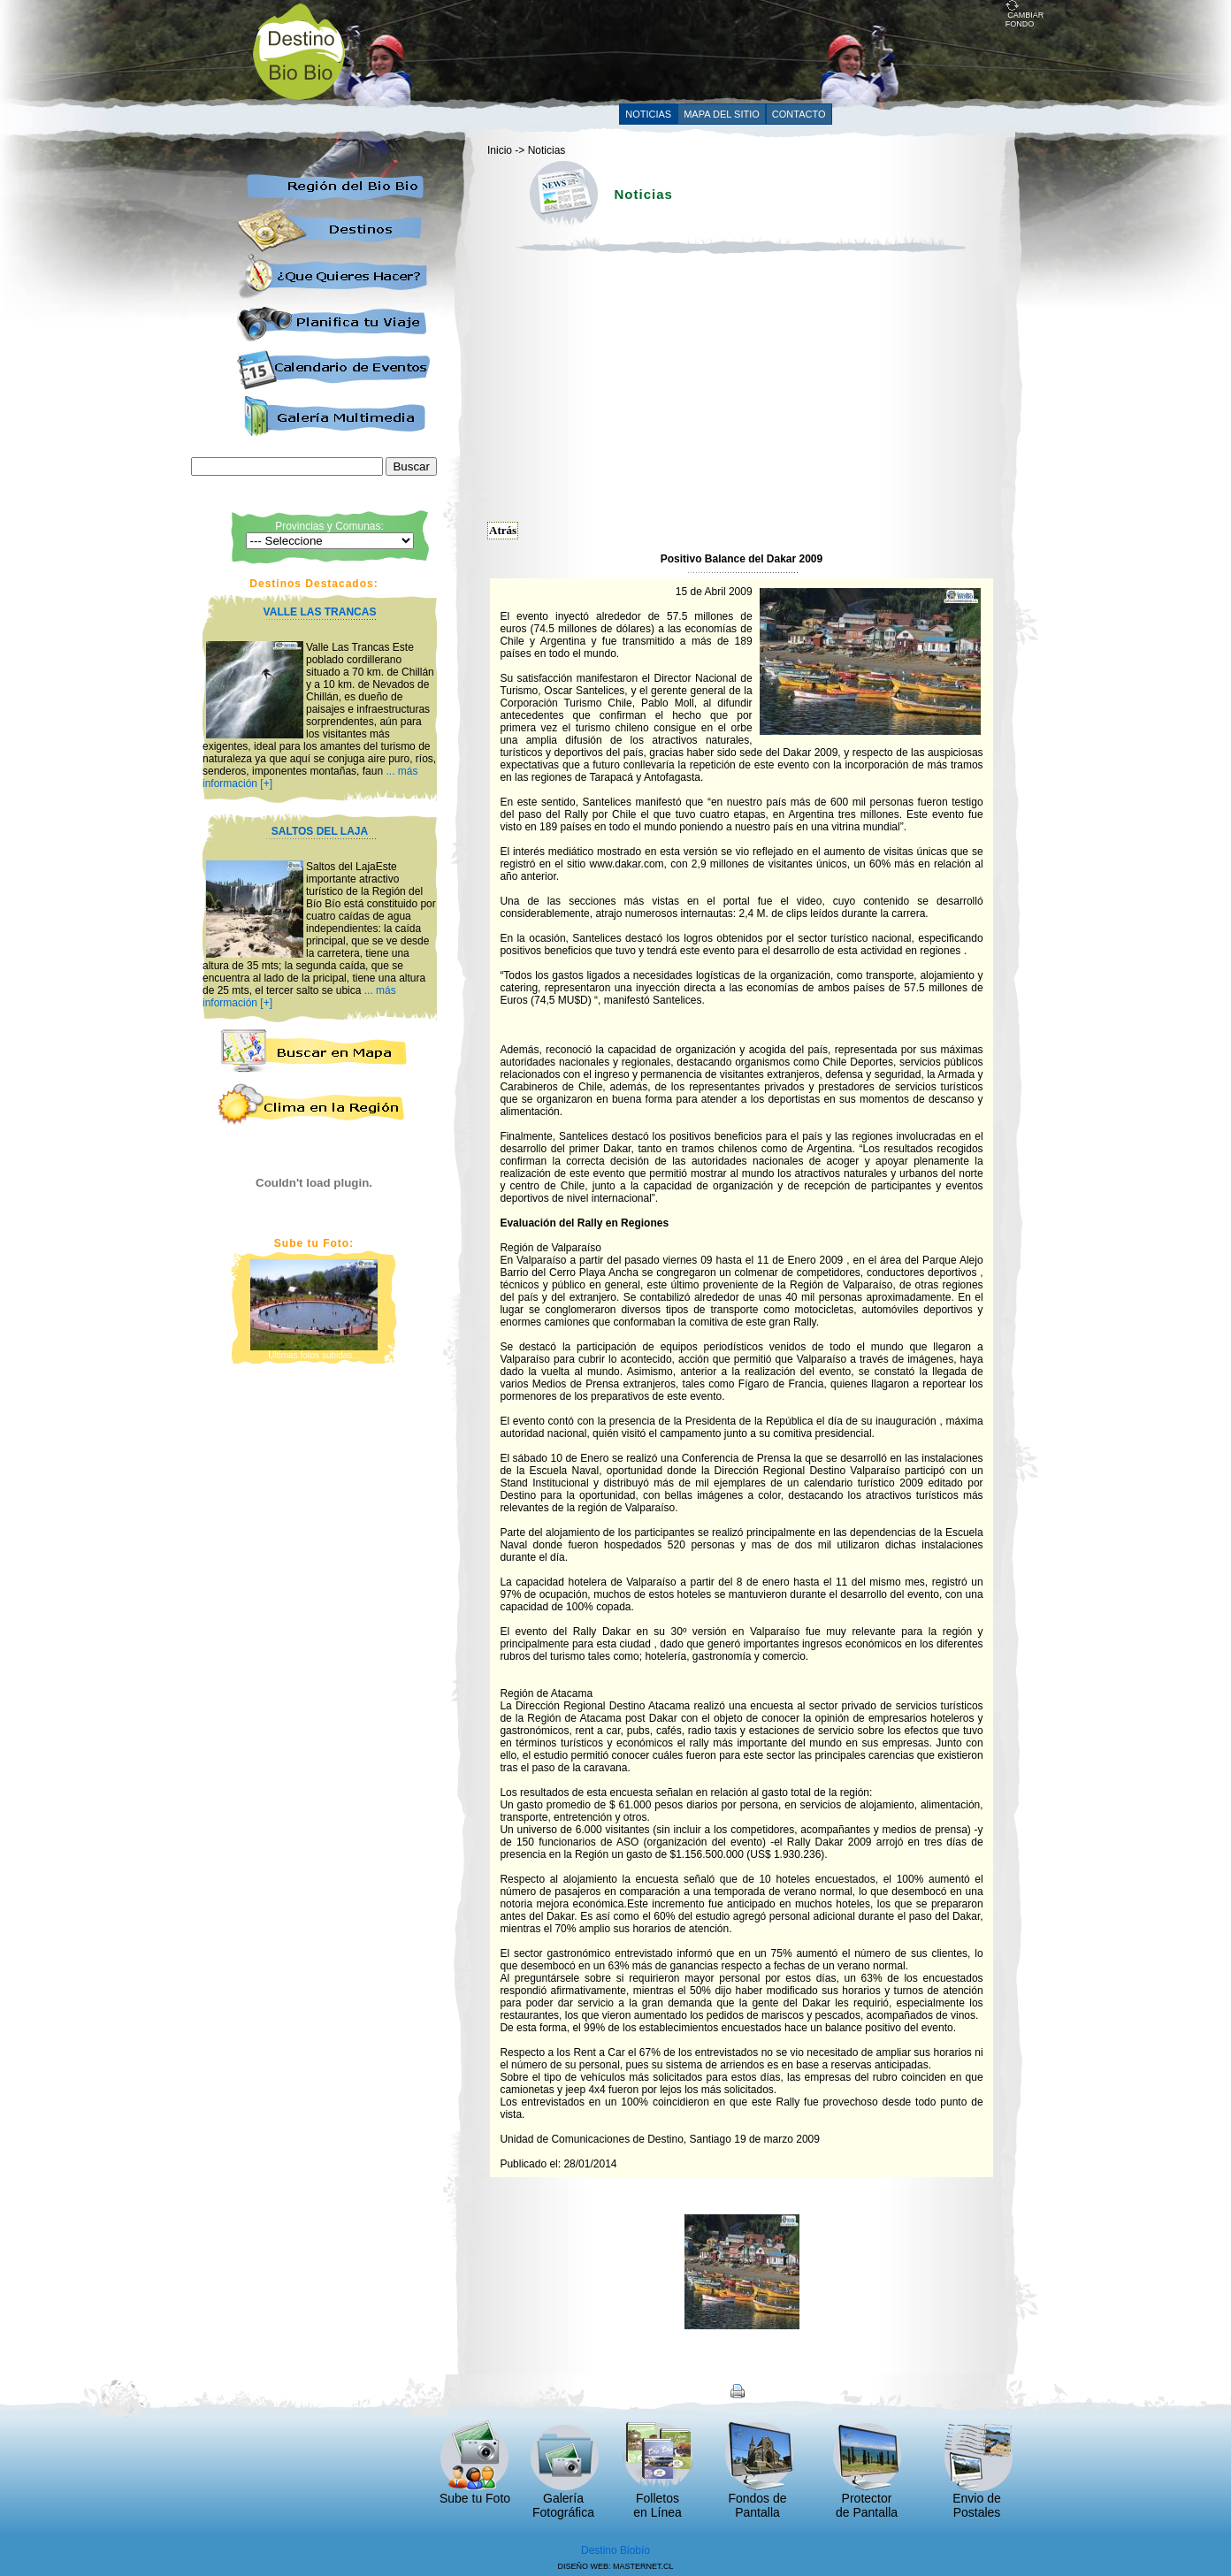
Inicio (499, 150)
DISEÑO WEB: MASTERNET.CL (615, 2566)
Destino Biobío (615, 2550)
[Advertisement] (683, 50)
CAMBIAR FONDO (1024, 16)
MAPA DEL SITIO (722, 114)
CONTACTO (799, 114)
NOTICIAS (648, 114)
